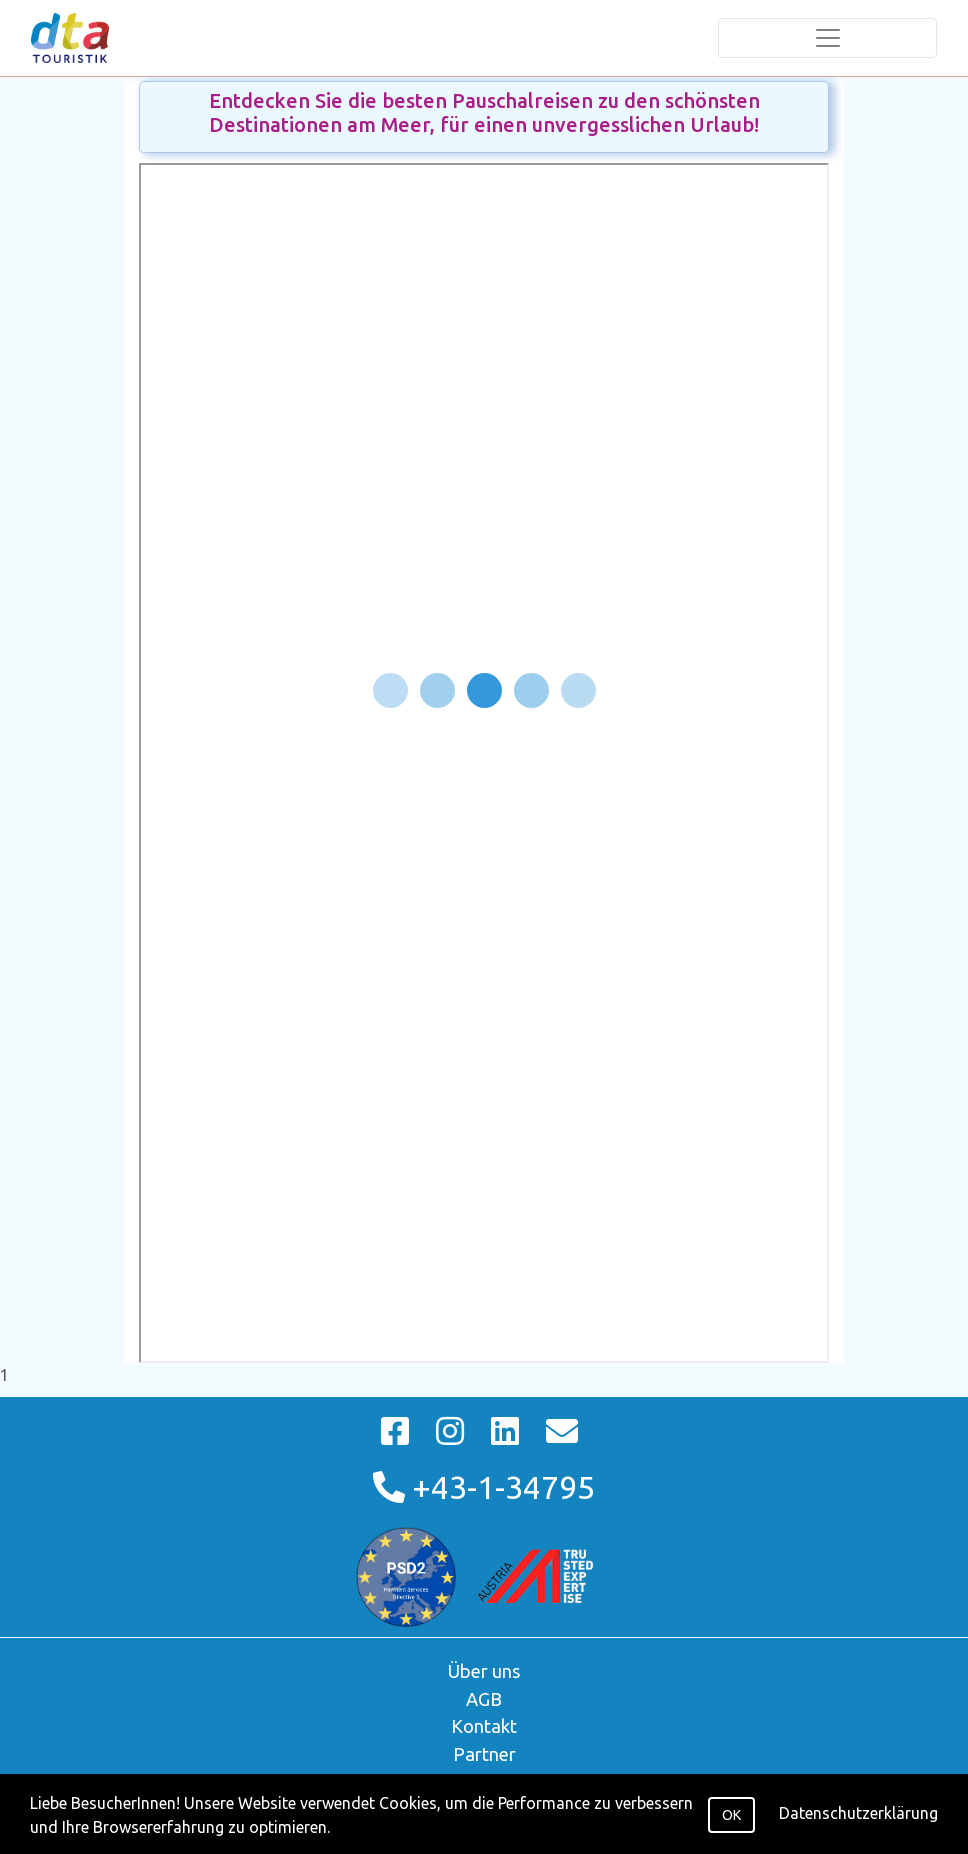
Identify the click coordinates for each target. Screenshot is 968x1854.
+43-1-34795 (484, 1487)
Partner (484, 1754)
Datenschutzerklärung (858, 1813)
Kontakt (484, 1726)
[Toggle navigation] (827, 38)
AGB (484, 1699)
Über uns (484, 1671)
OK (731, 1815)
